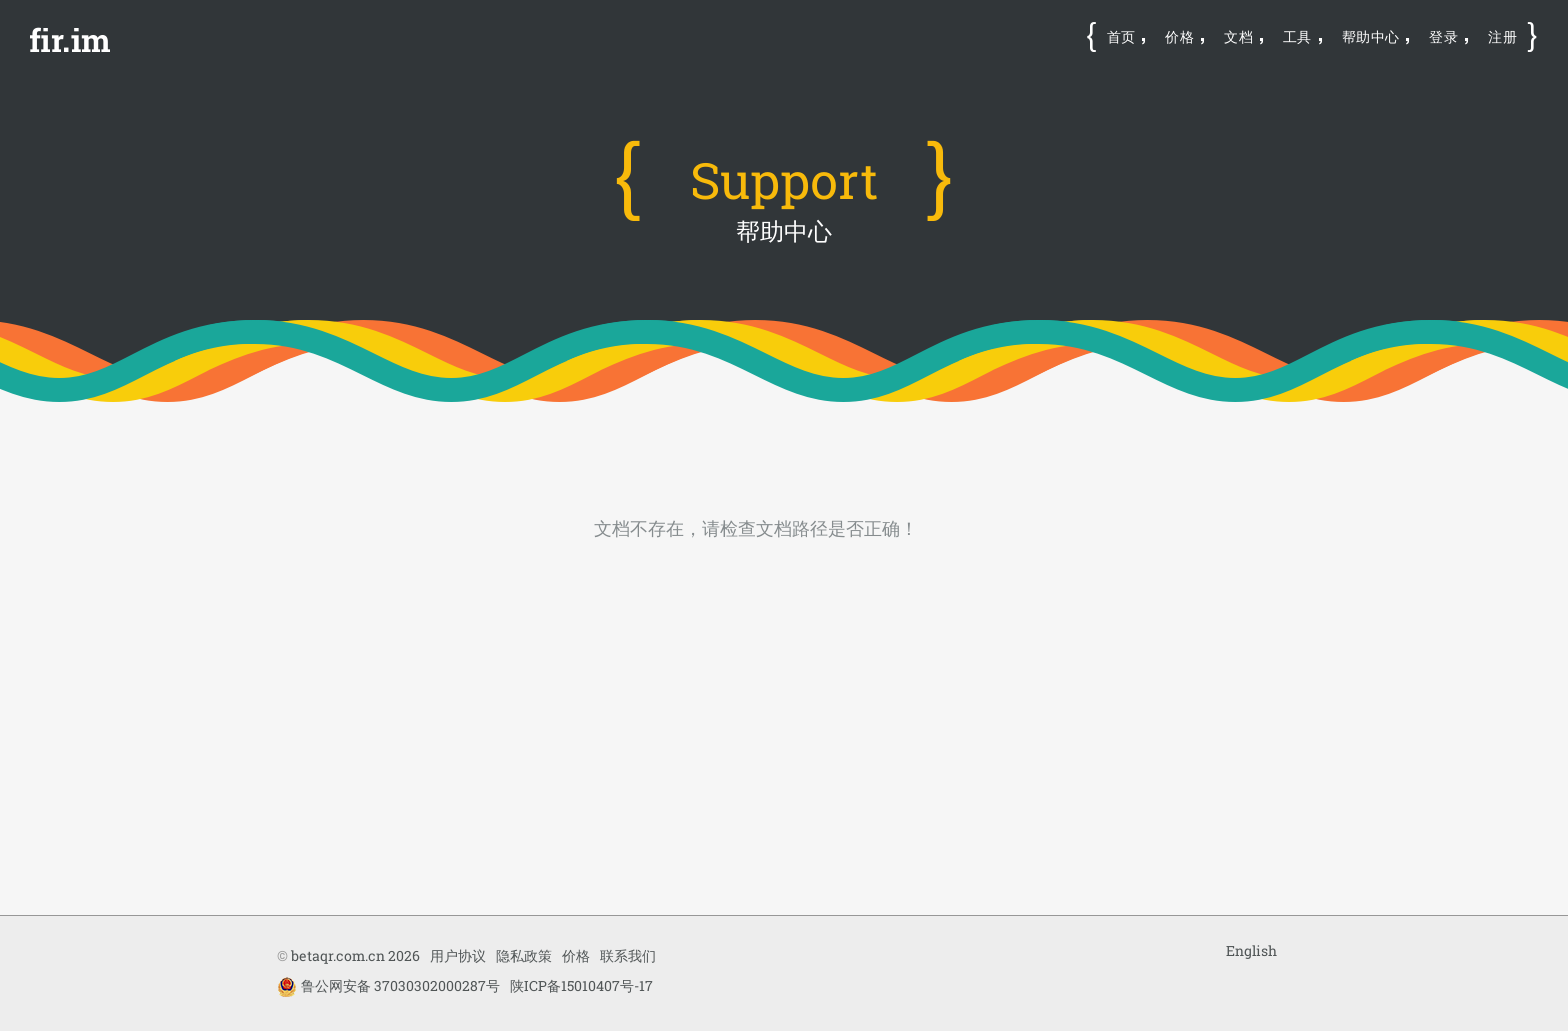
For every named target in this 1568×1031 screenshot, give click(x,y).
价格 (1179, 37)
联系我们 (628, 955)
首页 (1121, 37)
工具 (1297, 37)
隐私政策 (524, 955)
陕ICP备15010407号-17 (581, 985)
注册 (1502, 37)
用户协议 (458, 955)
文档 (1238, 37)
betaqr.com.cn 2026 (355, 955)
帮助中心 (1371, 37)
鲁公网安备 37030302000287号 (388, 986)
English (1251, 950)
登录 (1443, 37)
